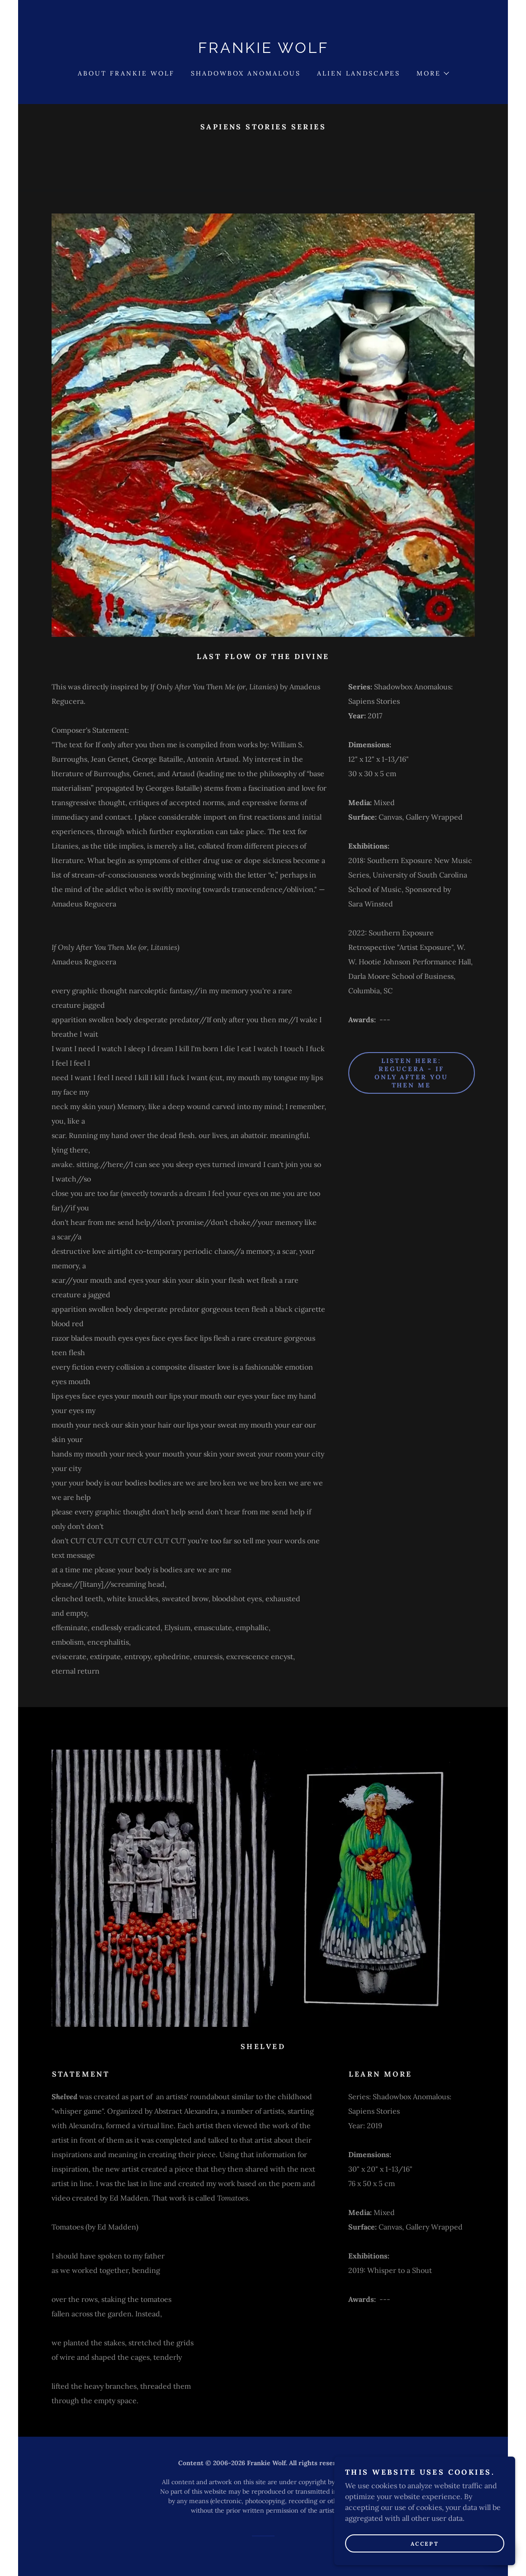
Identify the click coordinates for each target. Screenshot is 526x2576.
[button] (432, 73)
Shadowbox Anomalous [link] (246, 73)
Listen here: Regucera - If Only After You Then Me (411, 1073)
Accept (425, 2543)
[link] (263, 50)
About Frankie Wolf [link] (126, 73)
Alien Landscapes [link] (358, 73)
